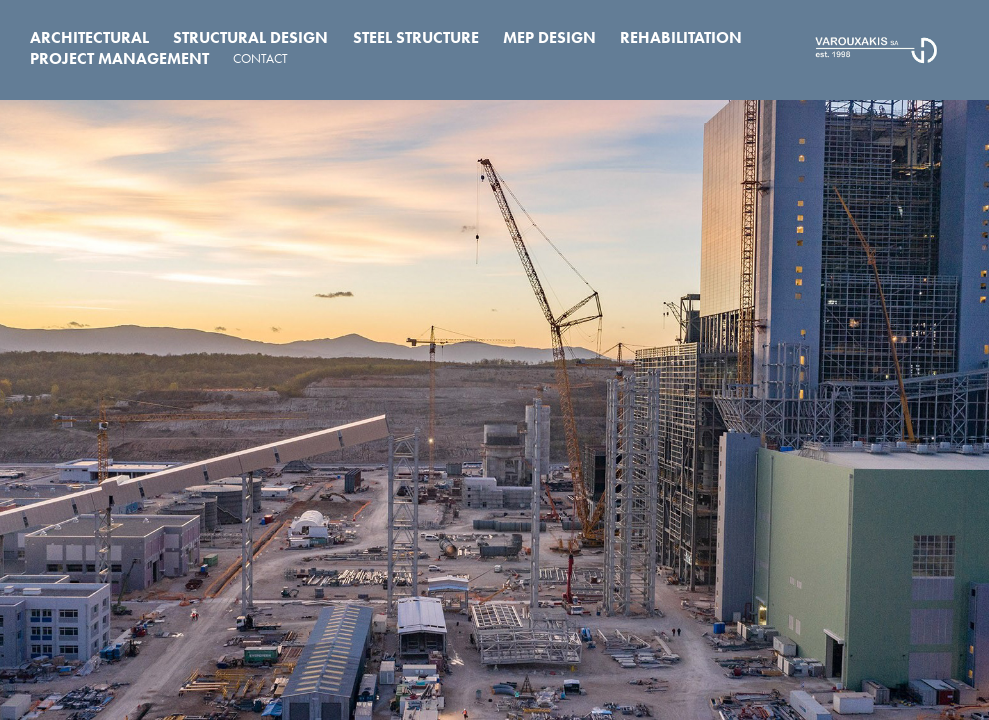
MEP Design (549, 37)
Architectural (89, 37)
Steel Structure (416, 37)
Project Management (119, 58)
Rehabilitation (681, 37)
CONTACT (260, 58)
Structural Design (250, 37)
